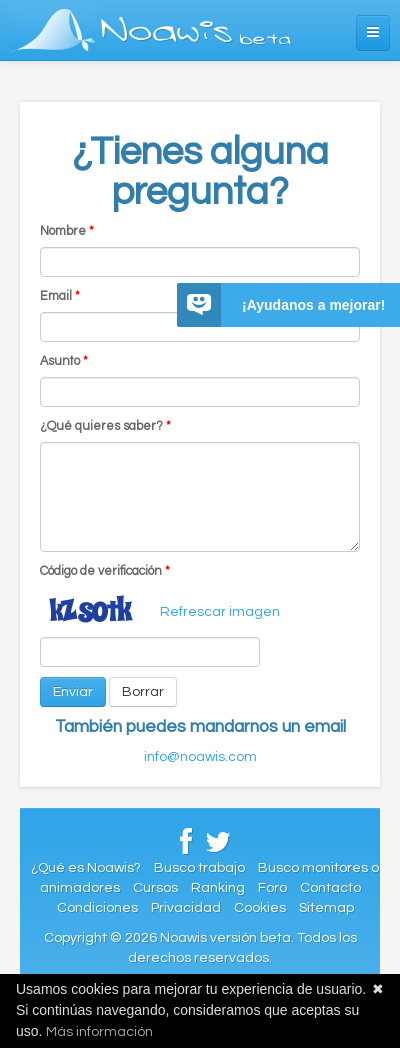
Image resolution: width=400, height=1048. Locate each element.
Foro (272, 888)
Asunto (64, 361)
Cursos (155, 888)
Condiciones (97, 908)
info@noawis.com (200, 757)
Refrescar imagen (220, 612)
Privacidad (186, 908)
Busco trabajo (199, 868)
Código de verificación (105, 571)
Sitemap (326, 908)
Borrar (143, 692)
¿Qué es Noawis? (86, 868)
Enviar (73, 692)
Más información (99, 1032)
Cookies (260, 908)
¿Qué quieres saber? (105, 426)
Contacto (330, 888)
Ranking (218, 888)
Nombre (67, 231)
